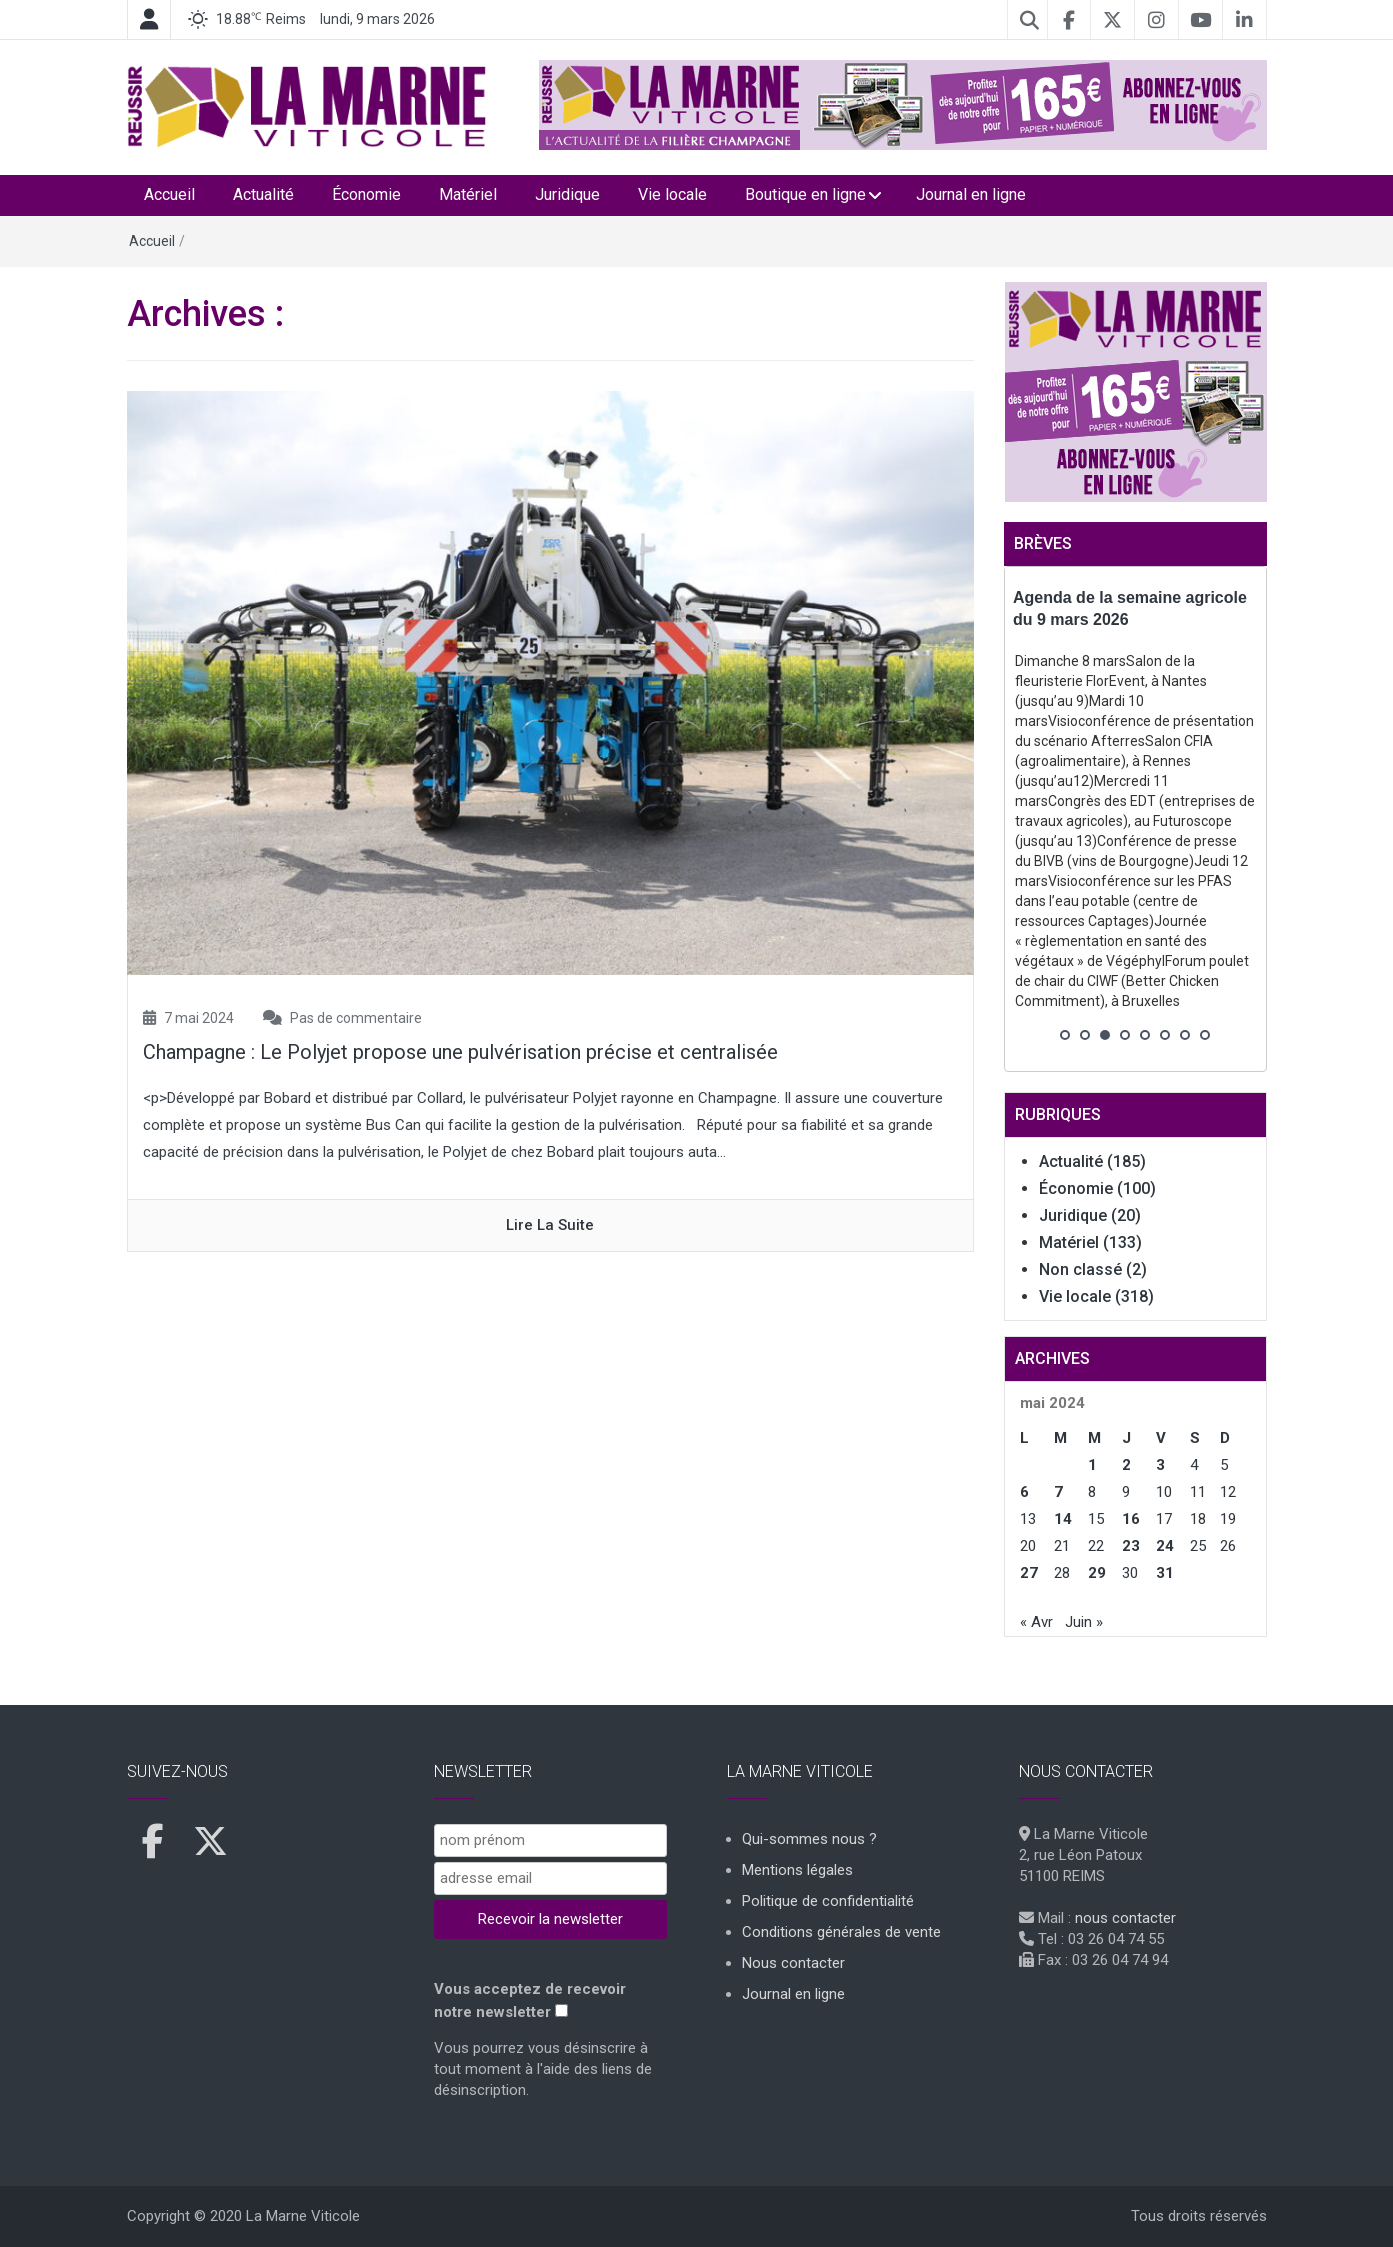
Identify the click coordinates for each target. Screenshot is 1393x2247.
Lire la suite (550, 1225)
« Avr (1036, 1622)
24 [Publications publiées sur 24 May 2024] (1165, 1546)
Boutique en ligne (805, 194)
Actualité (263, 194)
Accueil (169, 194)
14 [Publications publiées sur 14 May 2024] (1063, 1519)
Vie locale (672, 194)
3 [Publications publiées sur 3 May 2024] (1160, 1465)
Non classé (1080, 1269)
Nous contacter (793, 1963)
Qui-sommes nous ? (809, 1839)
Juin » (1084, 1622)
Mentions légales (797, 1870)
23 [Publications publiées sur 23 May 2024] (1131, 1546)
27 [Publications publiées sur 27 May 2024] (1029, 1573)
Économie (366, 194)
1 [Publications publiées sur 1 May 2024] (1092, 1465)
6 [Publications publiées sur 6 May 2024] (1024, 1492)
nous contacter (1125, 1918)
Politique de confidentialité (828, 1901)
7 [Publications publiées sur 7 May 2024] (1058, 1492)
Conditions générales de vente (841, 1932)
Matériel (468, 194)
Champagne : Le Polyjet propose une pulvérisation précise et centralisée (460, 1052)
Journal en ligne (971, 194)
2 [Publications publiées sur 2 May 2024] (1126, 1465)
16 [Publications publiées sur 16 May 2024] (1131, 1519)
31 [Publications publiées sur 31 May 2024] (1165, 1573)
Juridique (567, 194)
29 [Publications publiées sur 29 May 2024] (1097, 1573)
